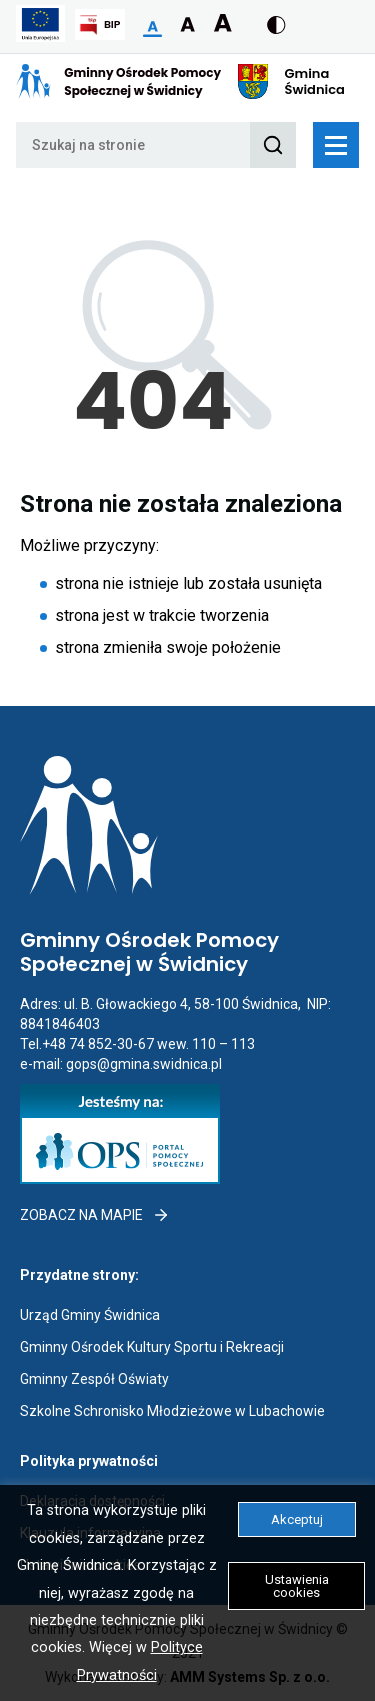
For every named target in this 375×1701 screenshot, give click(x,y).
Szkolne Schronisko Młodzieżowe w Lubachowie (172, 1411)
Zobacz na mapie (95, 1215)
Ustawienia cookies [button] (297, 1586)
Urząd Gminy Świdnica (90, 1315)
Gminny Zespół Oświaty (94, 1379)
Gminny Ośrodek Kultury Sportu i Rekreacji (152, 1347)
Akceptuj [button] (297, 1519)
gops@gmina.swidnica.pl (144, 1064)
